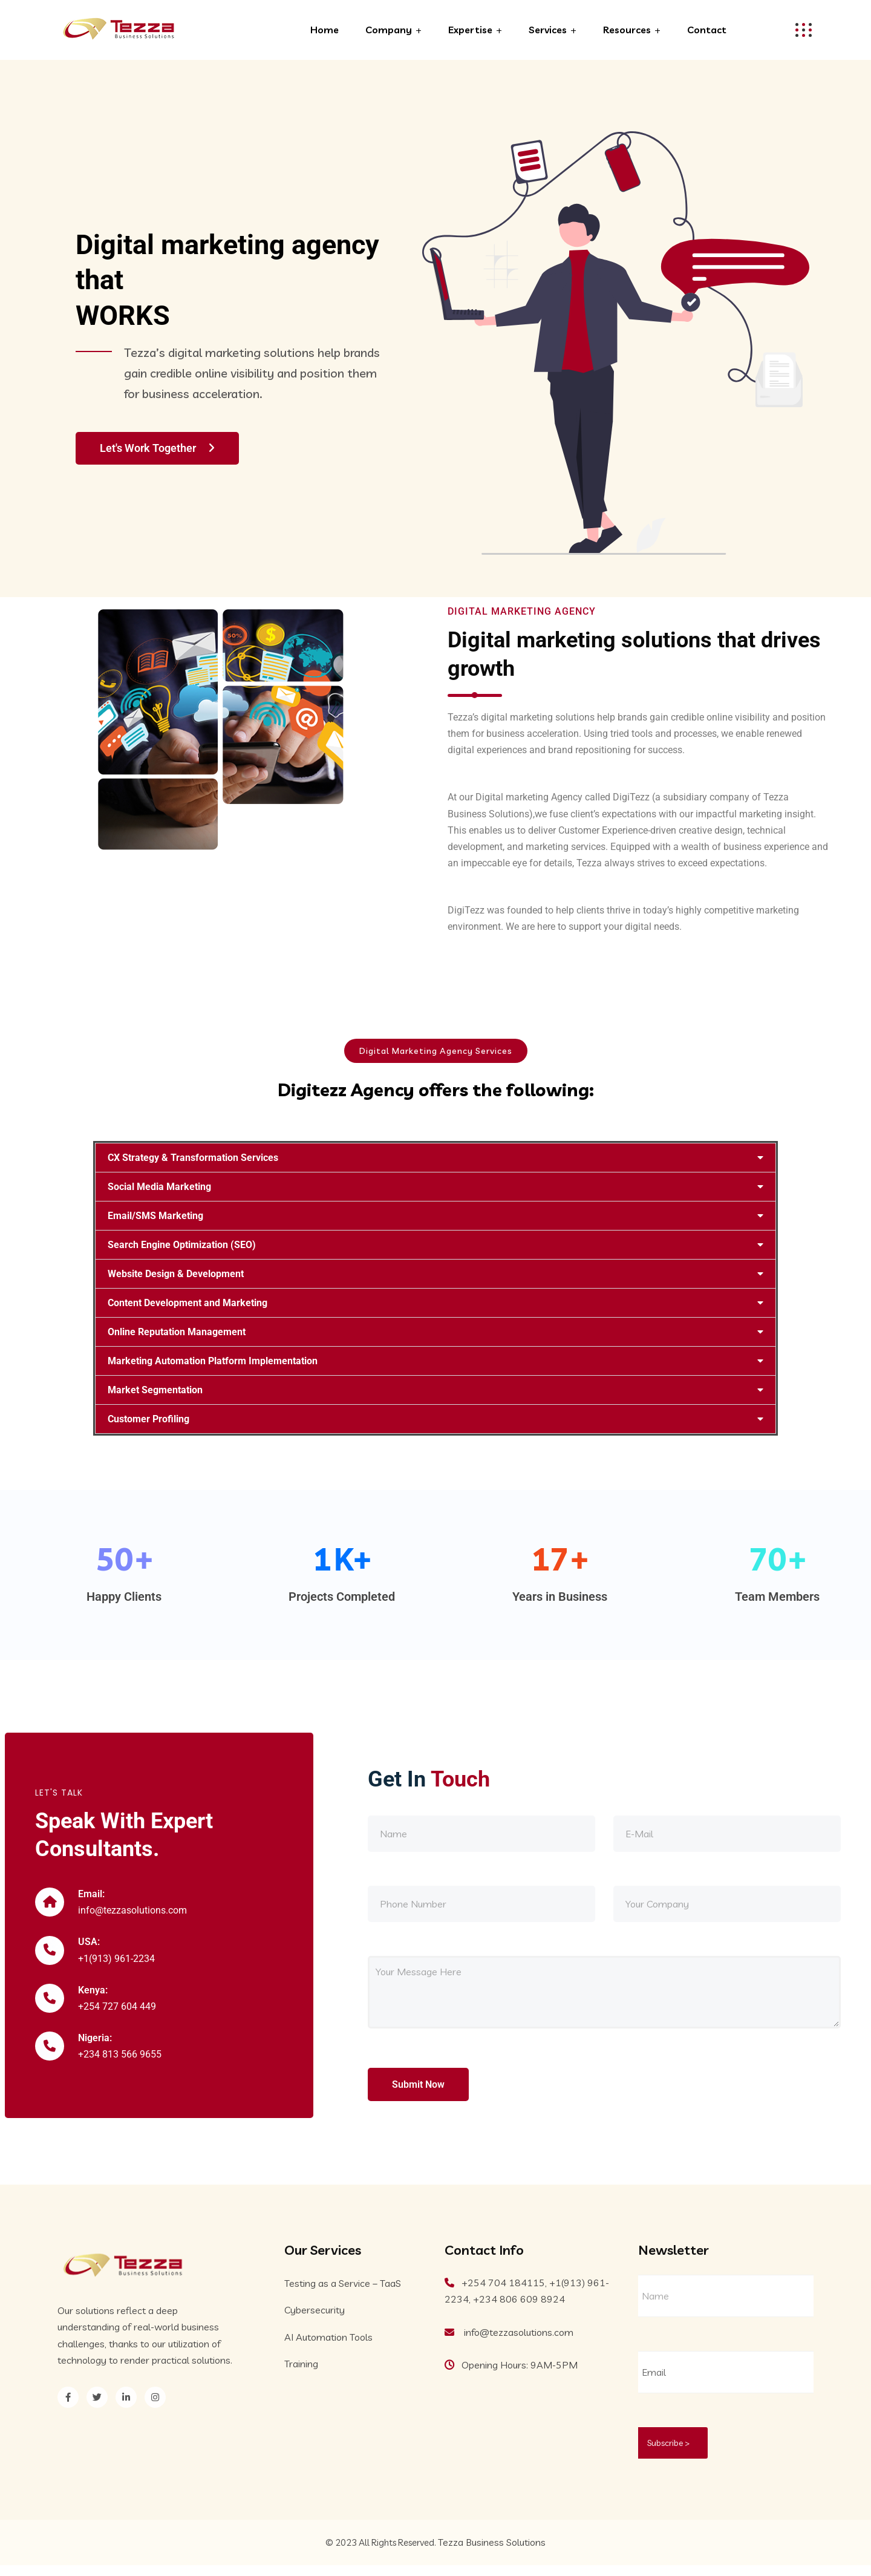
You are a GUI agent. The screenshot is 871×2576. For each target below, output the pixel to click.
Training (301, 2374)
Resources (627, 30)
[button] (435, 1157)
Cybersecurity (314, 2321)
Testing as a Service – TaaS (342, 2294)
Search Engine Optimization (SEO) (182, 1244)
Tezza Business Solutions (492, 2553)
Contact (706, 30)
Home (324, 30)
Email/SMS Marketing (155, 1215)
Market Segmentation (155, 1390)
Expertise (470, 30)
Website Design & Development (176, 1274)
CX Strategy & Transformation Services (193, 1157)
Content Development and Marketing (187, 1303)
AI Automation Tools (328, 2347)
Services (548, 30)
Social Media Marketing (159, 1186)
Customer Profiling (148, 1419)
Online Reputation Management (177, 1332)
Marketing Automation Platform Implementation (213, 1361)
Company (388, 30)
